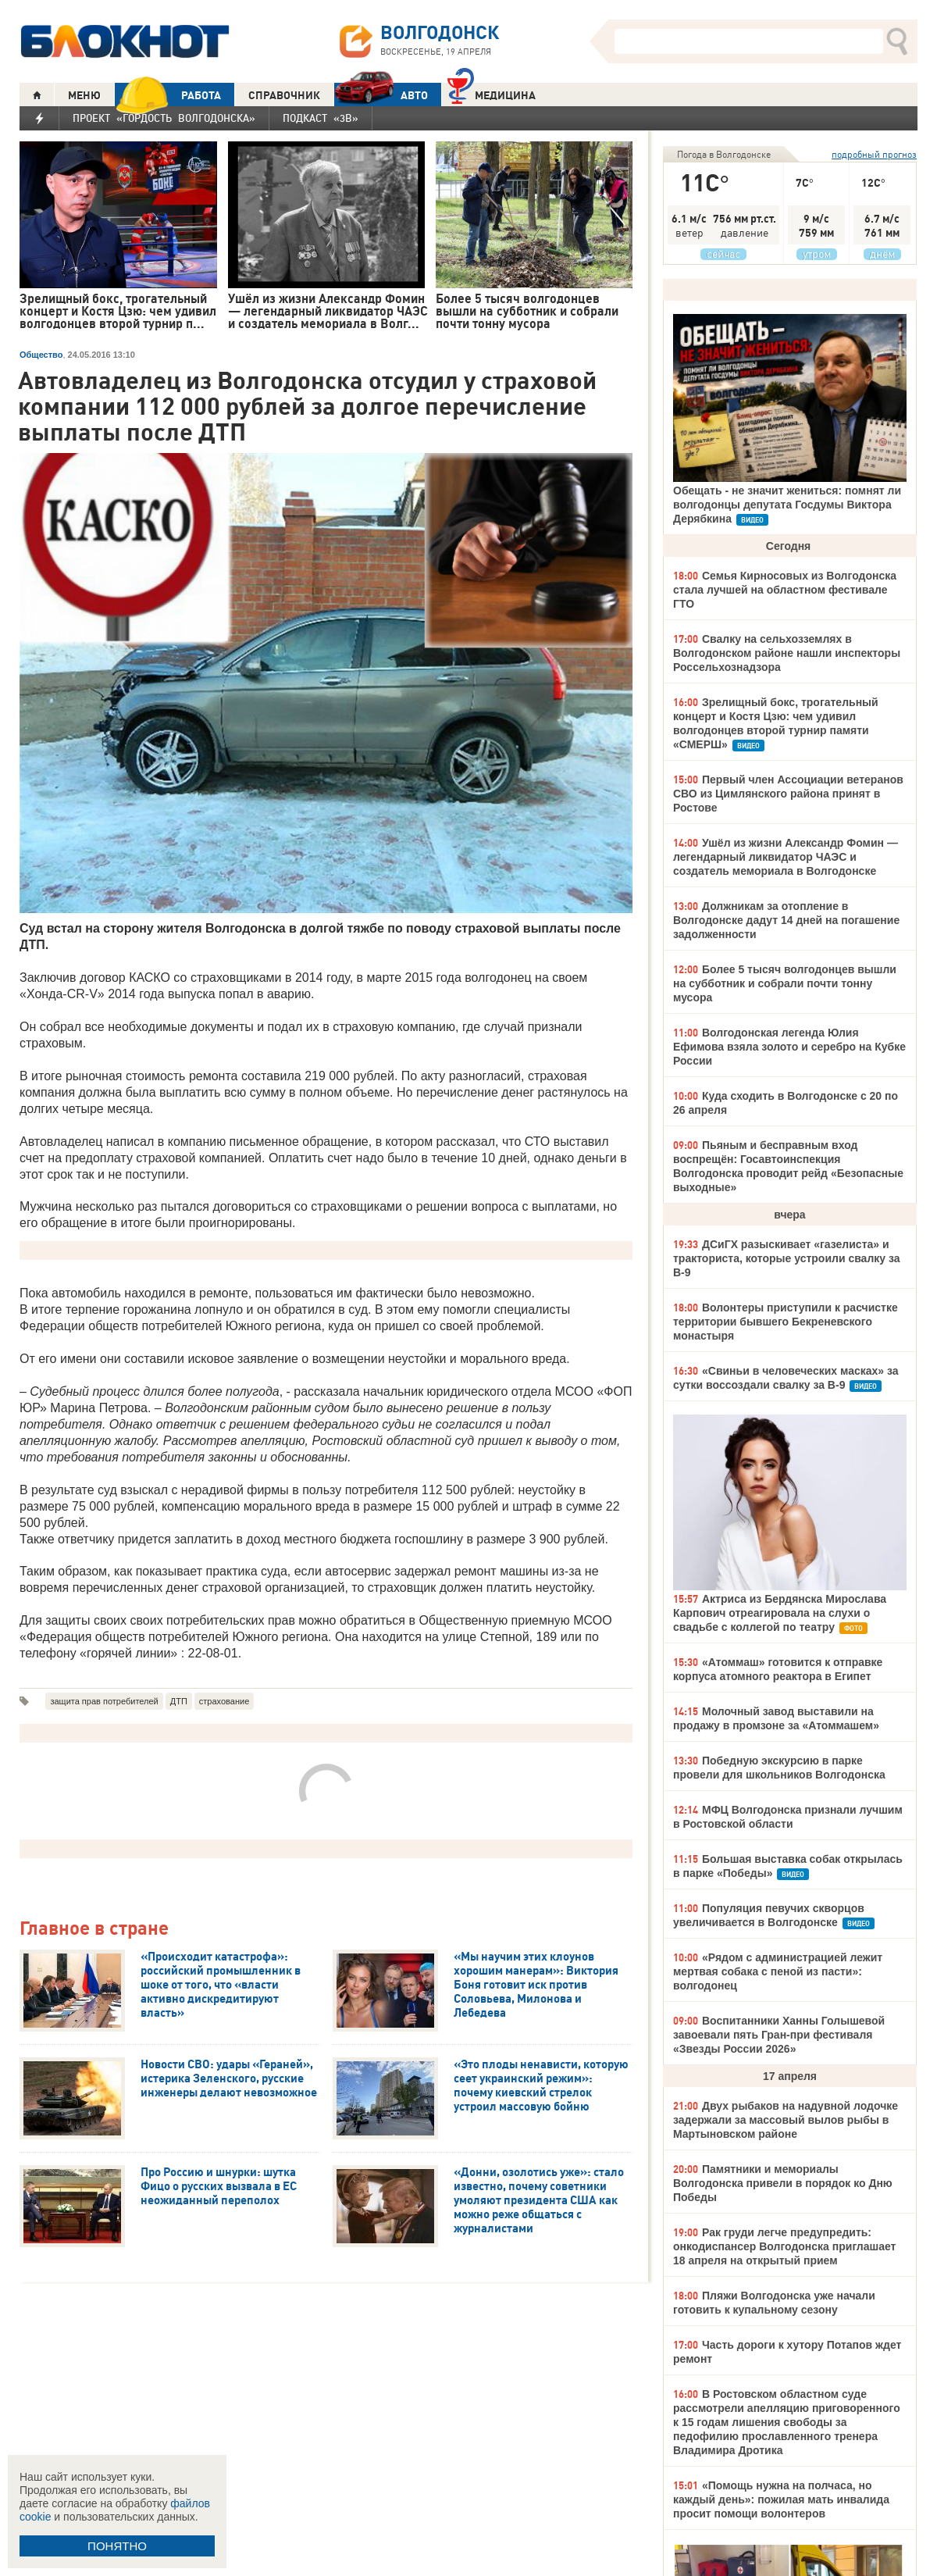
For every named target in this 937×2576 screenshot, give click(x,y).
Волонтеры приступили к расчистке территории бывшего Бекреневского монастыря (785, 1321)
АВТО (381, 95)
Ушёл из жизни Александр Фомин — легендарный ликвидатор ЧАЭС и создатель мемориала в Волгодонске (785, 857)
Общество (41, 354)
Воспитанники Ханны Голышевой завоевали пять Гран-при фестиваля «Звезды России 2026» (779, 2034)
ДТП (178, 1701)
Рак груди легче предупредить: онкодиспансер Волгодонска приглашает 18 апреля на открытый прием (784, 2246)
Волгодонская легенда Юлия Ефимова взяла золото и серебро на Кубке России (789, 1046)
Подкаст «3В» (320, 118)
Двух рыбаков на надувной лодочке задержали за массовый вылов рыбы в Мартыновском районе (785, 2120)
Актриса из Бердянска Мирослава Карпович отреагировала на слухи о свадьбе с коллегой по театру (779, 1613)
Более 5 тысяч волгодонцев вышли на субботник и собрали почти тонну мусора (784, 983)
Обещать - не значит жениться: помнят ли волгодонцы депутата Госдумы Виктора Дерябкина (787, 504)
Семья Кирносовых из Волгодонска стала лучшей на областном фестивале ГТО (784, 589)
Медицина (491, 93)
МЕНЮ (84, 95)
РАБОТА (168, 95)
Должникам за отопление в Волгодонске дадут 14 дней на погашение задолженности (786, 920)
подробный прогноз (874, 154)
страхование (224, 1701)
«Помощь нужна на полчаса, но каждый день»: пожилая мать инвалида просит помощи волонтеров (781, 2499)
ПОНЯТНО (117, 2546)
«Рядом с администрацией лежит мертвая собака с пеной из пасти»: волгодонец (777, 1971)
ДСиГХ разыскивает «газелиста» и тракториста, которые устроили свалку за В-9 (786, 1258)
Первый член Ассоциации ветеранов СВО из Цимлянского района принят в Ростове (788, 793)
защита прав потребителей (104, 1701)
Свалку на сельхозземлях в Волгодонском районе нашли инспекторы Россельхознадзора (786, 653)
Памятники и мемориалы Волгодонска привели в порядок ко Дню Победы (782, 2183)
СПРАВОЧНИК (284, 95)
